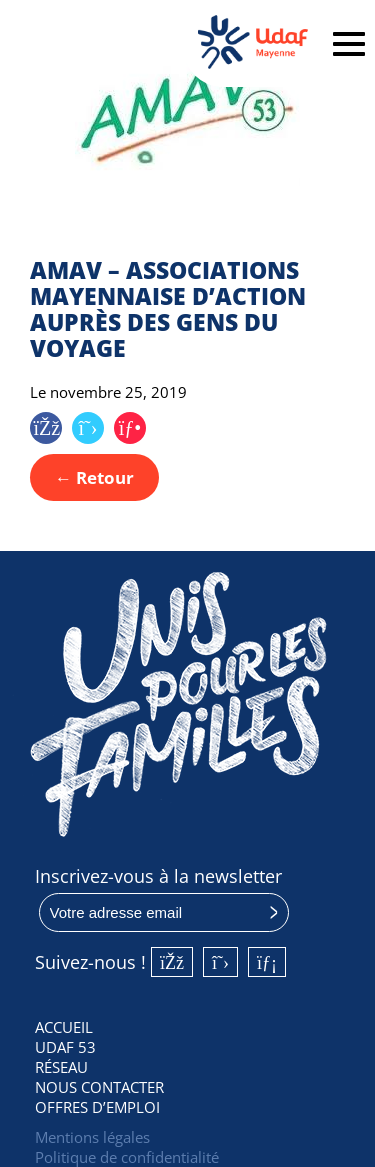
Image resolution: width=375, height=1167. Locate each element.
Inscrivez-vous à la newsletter (158, 876)
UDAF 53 (65, 1047)
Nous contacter (99, 1087)
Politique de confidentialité (127, 1157)
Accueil (64, 1027)
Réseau (61, 1067)
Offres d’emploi (97, 1107)
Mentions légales (92, 1137)
